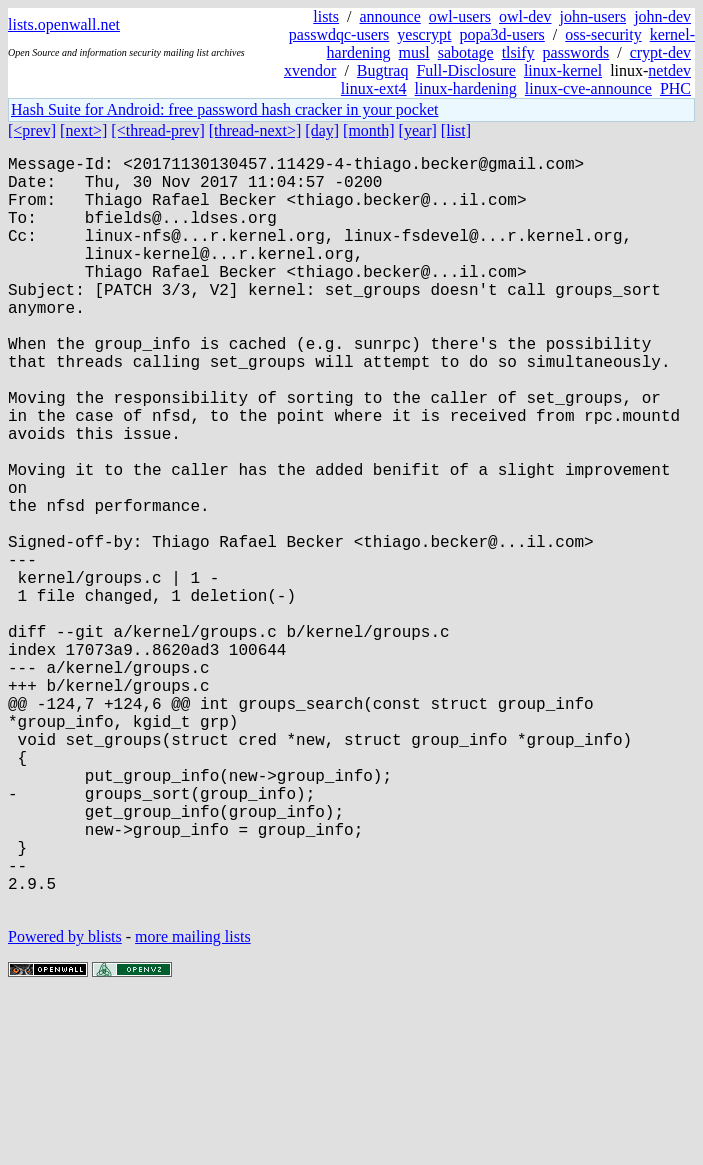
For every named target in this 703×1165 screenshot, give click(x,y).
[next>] (83, 130)
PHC (675, 88)
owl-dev (525, 16)
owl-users (460, 16)
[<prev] (32, 130)
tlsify (518, 52)
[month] (369, 130)
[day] (322, 130)
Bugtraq (383, 70)
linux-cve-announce (588, 88)
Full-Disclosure (466, 70)
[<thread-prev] (157, 130)
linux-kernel (563, 70)
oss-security (603, 34)
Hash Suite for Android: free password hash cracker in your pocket (224, 109)
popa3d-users (501, 34)
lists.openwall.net (64, 24)
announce (390, 16)
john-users (592, 16)
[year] (418, 130)
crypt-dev (660, 52)
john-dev (662, 16)
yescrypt (424, 34)
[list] (456, 130)
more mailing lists (193, 1104)
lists (326, 16)
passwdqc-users (339, 34)
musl (414, 52)
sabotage (466, 52)
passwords (576, 52)
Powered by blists (65, 1104)
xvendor (310, 70)
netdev (669, 70)
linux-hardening (466, 88)
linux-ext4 (374, 88)
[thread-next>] (255, 130)
